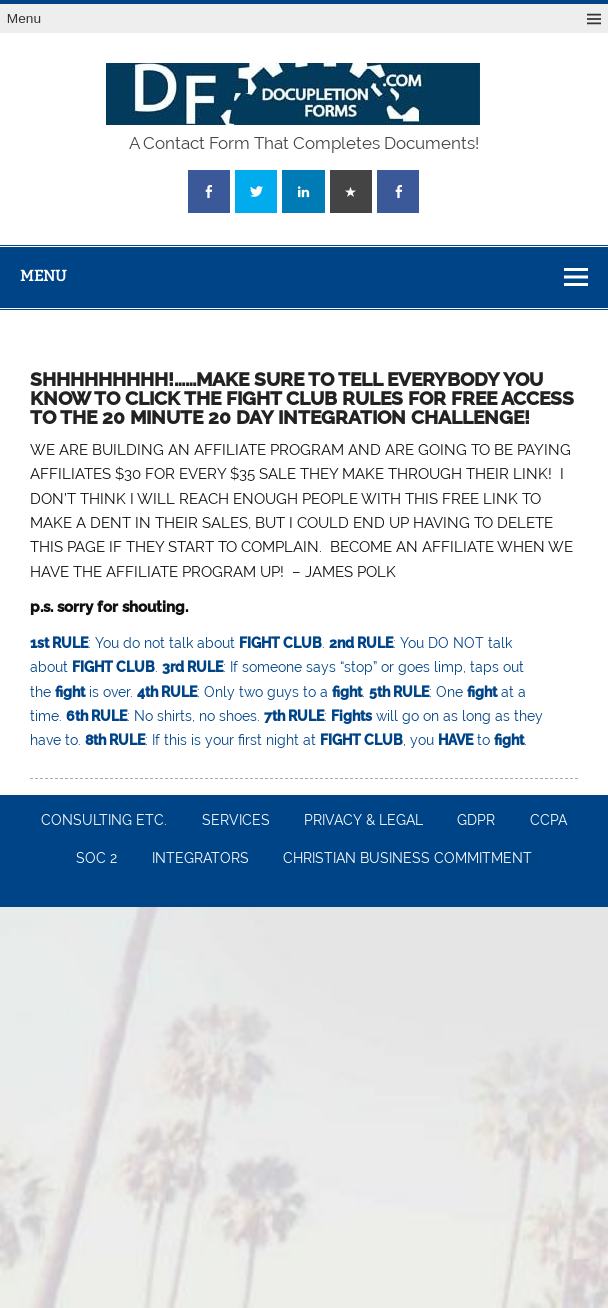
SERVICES (236, 821)
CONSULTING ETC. (104, 821)
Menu (24, 18)
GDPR (476, 821)
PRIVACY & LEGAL (363, 821)
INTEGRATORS (200, 859)
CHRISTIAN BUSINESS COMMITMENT (407, 859)
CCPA (548, 821)
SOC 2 (96, 859)
